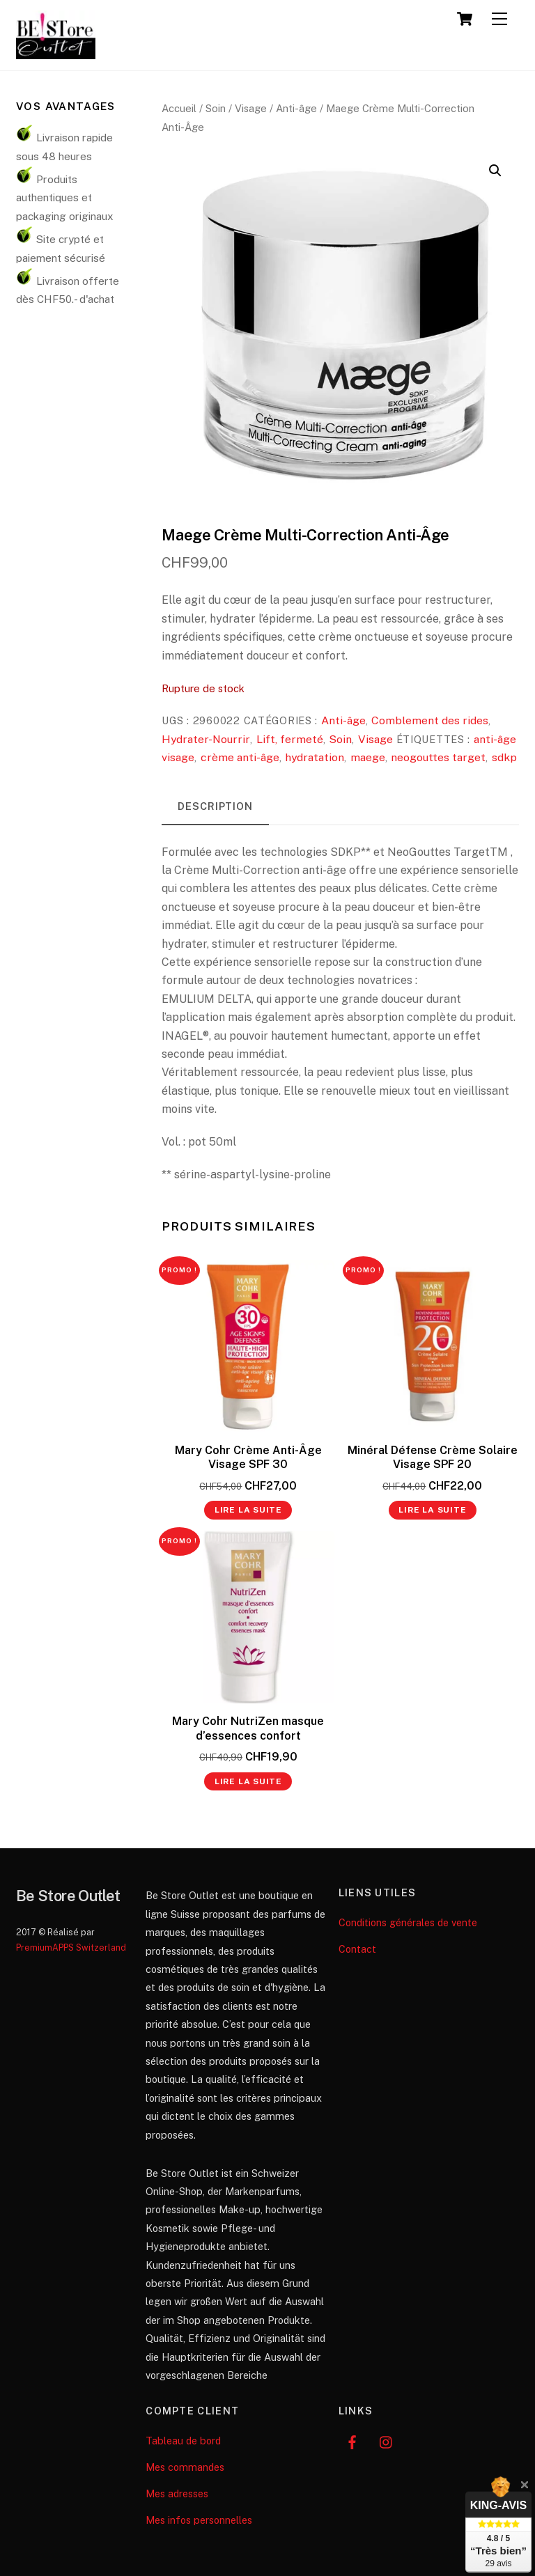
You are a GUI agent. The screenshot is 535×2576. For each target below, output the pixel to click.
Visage (251, 108)
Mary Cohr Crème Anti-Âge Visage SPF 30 (248, 1458)
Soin (216, 108)
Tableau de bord (183, 2440)
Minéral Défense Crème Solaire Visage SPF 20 (433, 1458)
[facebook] (352, 2440)
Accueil (179, 108)
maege (367, 757)
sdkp (504, 757)
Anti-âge (296, 108)
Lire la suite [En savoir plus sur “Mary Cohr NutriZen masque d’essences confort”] (248, 1781)
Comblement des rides (429, 720)
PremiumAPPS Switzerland (71, 1947)
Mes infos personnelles (199, 2520)
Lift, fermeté (289, 739)
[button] (495, 170)
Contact (357, 1949)
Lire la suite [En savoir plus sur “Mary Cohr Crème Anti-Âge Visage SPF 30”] (248, 1510)
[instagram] (387, 2440)
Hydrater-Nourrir (206, 739)
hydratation (314, 757)
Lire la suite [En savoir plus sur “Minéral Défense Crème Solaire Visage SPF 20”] (432, 1510)
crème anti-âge (240, 757)
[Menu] (499, 19)
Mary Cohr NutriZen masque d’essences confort (248, 1728)
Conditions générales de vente (408, 1922)
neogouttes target (438, 757)
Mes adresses (177, 2493)
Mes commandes (185, 2467)
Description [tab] (215, 806)
